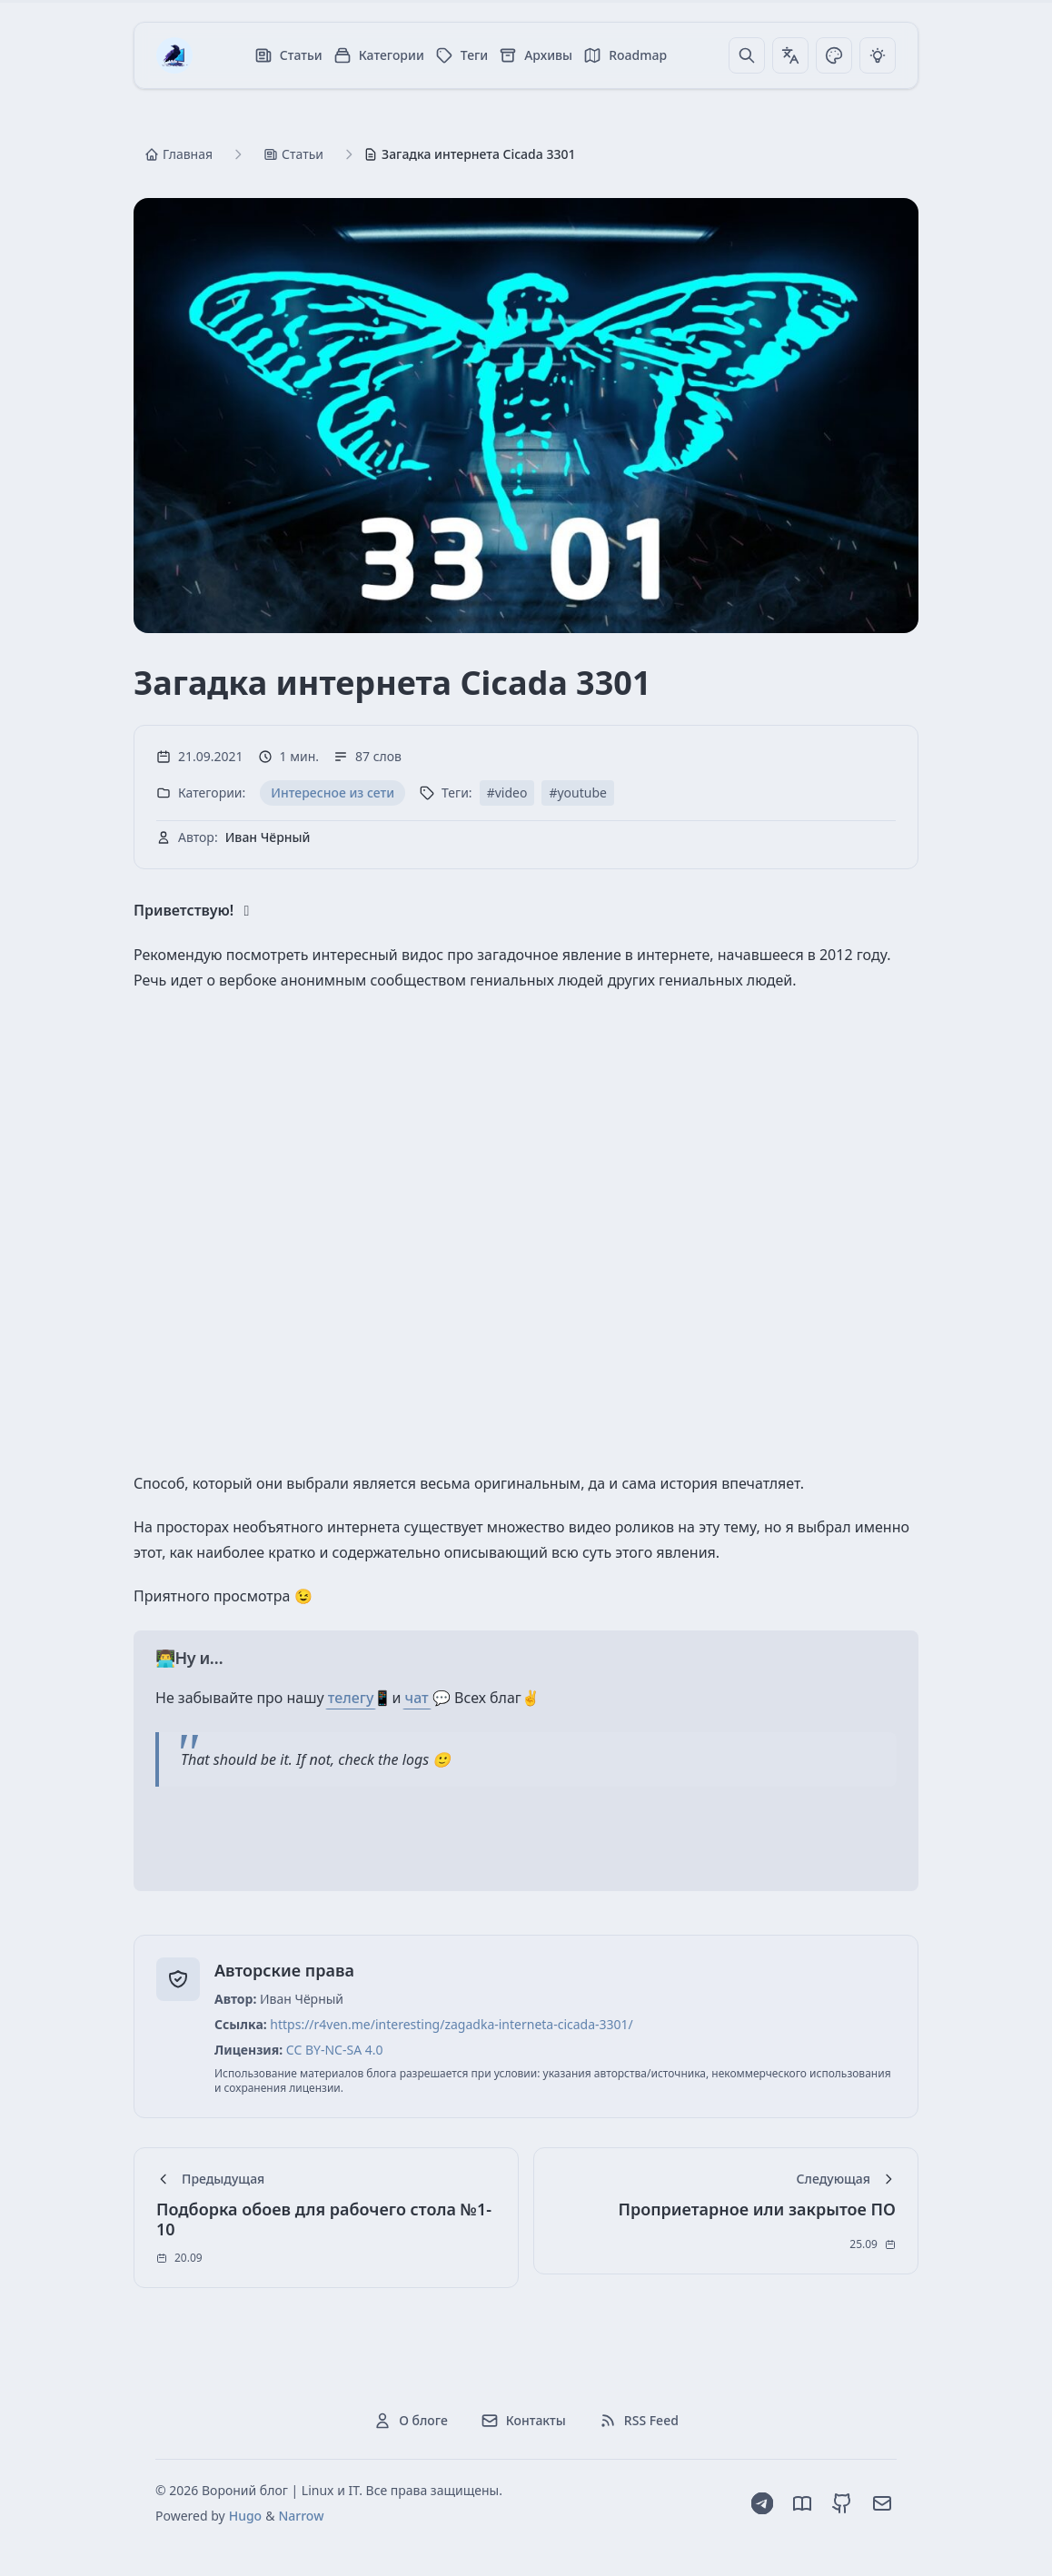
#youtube (578, 792)
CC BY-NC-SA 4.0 (334, 2049)
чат (417, 1698)
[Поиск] (747, 55)
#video (507, 792)
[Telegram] (762, 2503)
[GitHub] (842, 2503)
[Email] (882, 2503)
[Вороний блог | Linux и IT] (174, 55)
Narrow (300, 2515)
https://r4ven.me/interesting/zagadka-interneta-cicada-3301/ (451, 2024)
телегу (351, 1698)
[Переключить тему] (834, 55)
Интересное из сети (332, 792)
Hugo (245, 2515)
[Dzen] (802, 2503)
